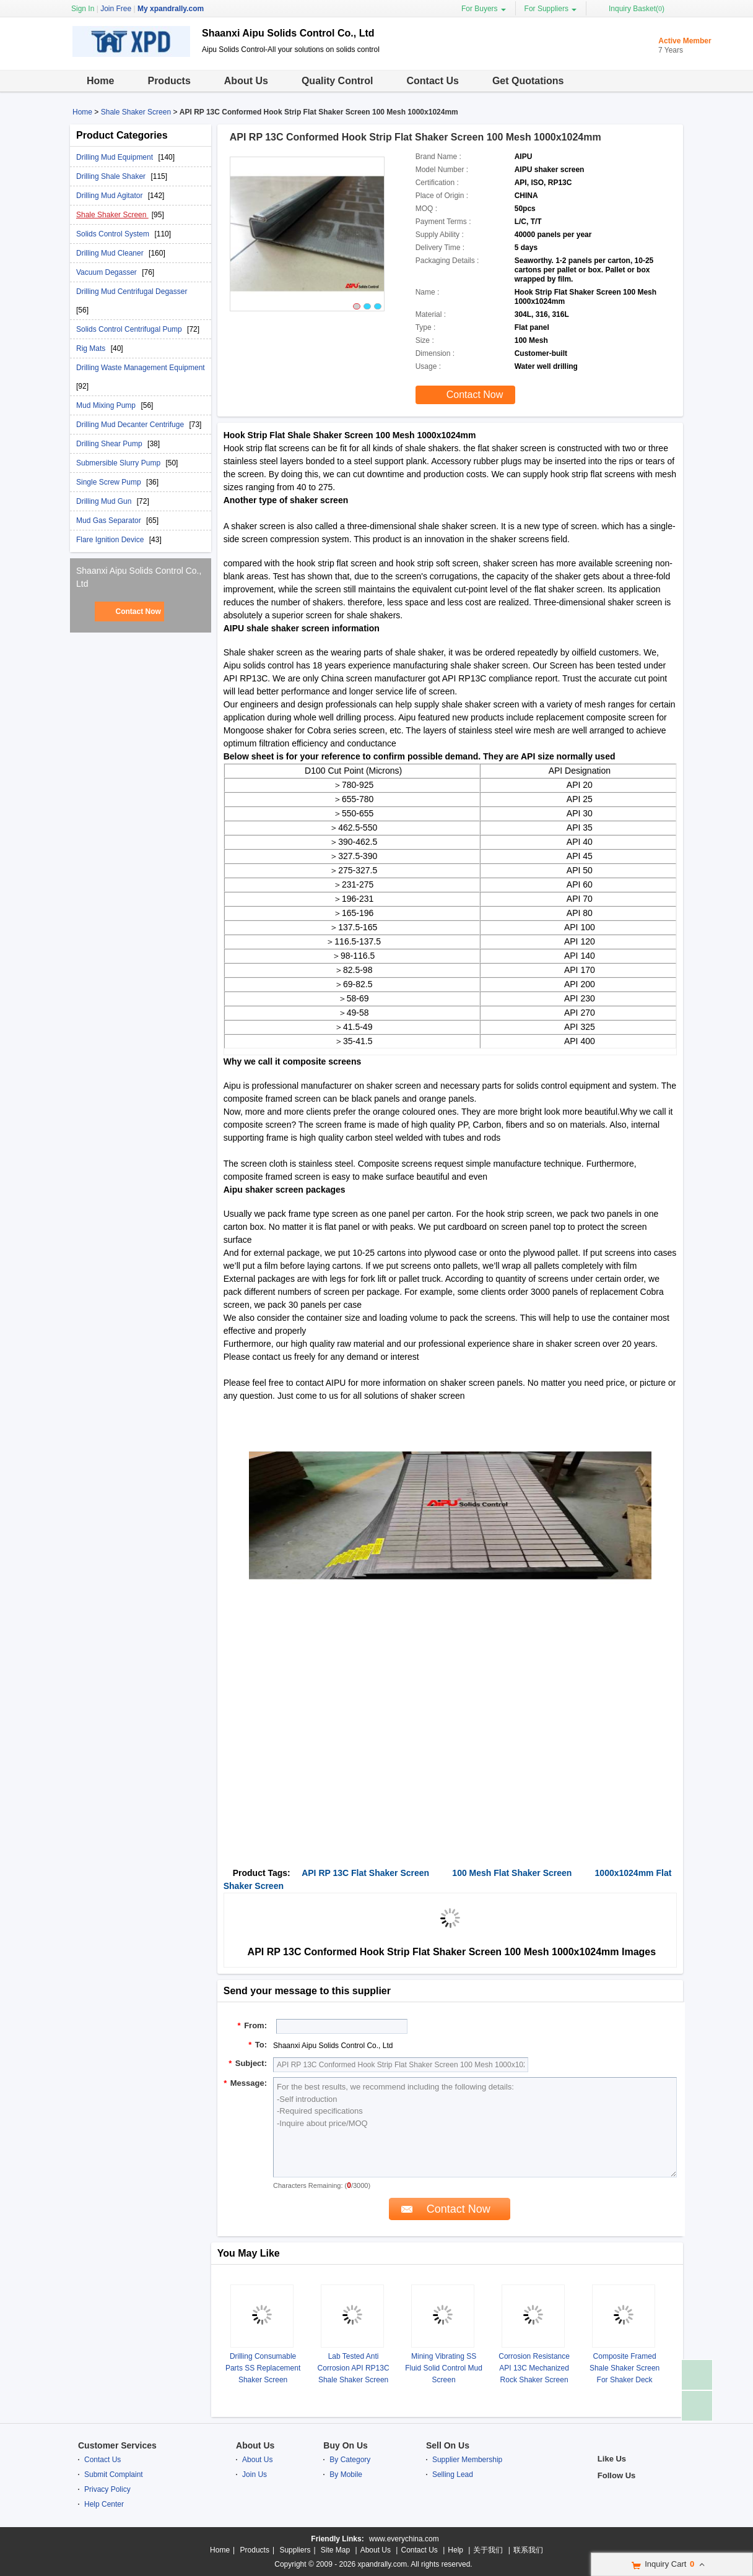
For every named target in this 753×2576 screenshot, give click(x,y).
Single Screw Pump (109, 482)
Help (455, 2550)
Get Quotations (528, 81)
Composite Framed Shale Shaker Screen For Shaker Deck (624, 2368)
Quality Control (337, 81)
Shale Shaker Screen (136, 112)
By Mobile (345, 2474)
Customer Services (117, 2445)
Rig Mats (92, 348)
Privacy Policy (107, 2489)
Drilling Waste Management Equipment (140, 367)
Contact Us (432, 81)
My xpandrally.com (170, 8)
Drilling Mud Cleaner (111, 253)
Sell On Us (447, 2445)
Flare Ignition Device (111, 539)
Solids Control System (113, 234)
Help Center (104, 2504)
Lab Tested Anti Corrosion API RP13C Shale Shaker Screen (354, 2368)
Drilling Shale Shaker (111, 176)
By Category (349, 2459)
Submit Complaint (113, 2474)
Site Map (335, 2550)
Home (100, 81)
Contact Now (137, 611)
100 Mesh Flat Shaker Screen (512, 1873)
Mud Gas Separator (109, 520)
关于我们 (488, 2550)
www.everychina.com (404, 2539)
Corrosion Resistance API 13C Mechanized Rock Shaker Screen (534, 2368)
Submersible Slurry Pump (119, 463)
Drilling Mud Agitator (110, 195)
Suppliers (294, 2550)
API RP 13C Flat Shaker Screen (365, 1873)
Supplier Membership (467, 2459)
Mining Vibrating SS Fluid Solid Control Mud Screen (443, 2368)
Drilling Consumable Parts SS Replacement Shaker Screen (262, 2368)
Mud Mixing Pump (106, 405)
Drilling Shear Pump (110, 443)
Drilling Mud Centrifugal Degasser (131, 291)
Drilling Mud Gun (105, 501)
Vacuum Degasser (107, 272)
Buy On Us (345, 2445)
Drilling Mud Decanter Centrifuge (131, 424)
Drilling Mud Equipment (115, 157)
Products (168, 81)
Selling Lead (452, 2474)
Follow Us (616, 2475)
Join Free (115, 8)
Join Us (254, 2474)
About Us (246, 81)
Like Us (612, 2458)
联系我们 (528, 2550)
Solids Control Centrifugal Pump (130, 329)
